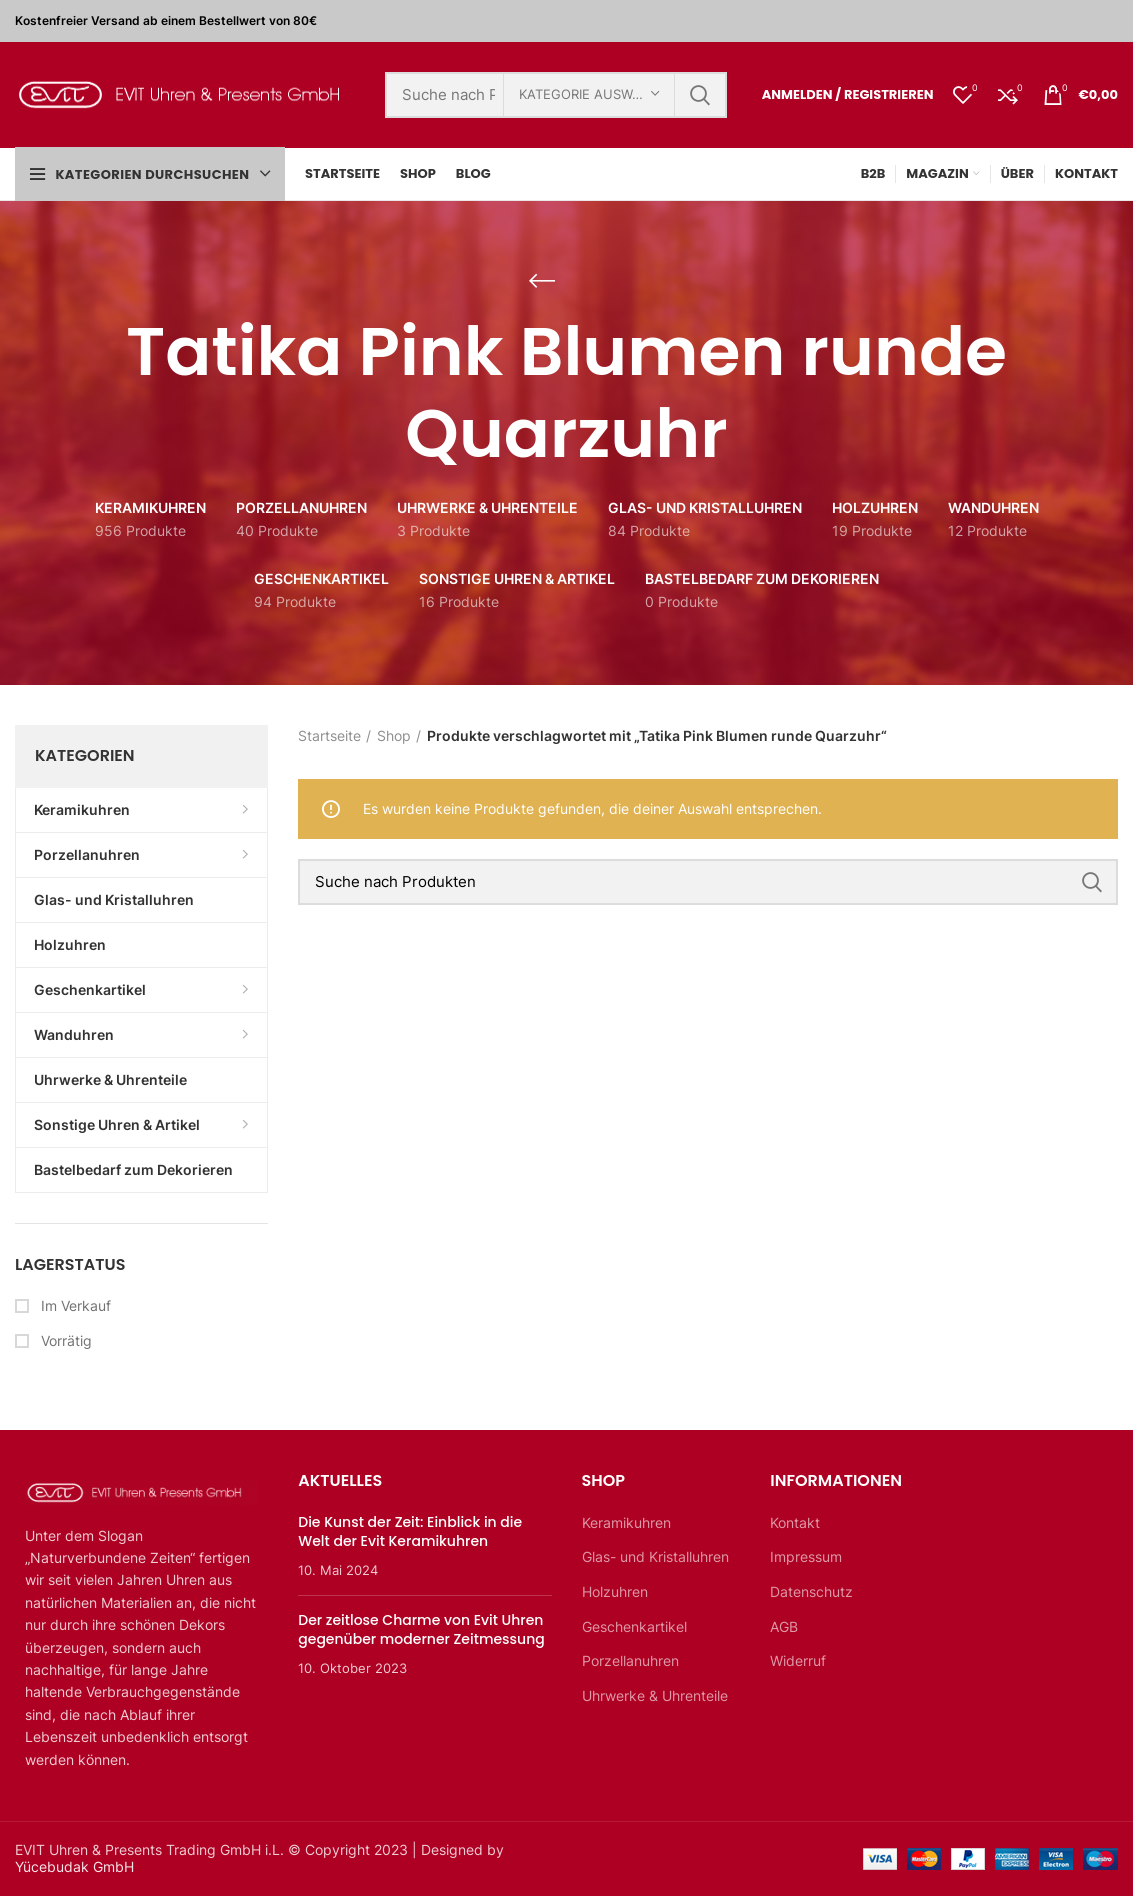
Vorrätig (64, 1340)
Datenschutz (811, 1591)
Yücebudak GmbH (74, 1866)
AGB (784, 1626)
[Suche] (708, 882)
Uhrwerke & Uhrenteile (655, 1695)
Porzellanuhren (630, 1660)
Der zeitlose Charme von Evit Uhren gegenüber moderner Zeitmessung (421, 1630)
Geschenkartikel (634, 1626)
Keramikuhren (626, 1522)
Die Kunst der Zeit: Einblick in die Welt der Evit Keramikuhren (410, 1532)
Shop (394, 735)
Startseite (329, 735)
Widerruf (798, 1660)
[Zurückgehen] (542, 281)
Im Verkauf (74, 1305)
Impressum (806, 1556)
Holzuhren (615, 1591)
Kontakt (795, 1522)
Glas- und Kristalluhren (655, 1556)
